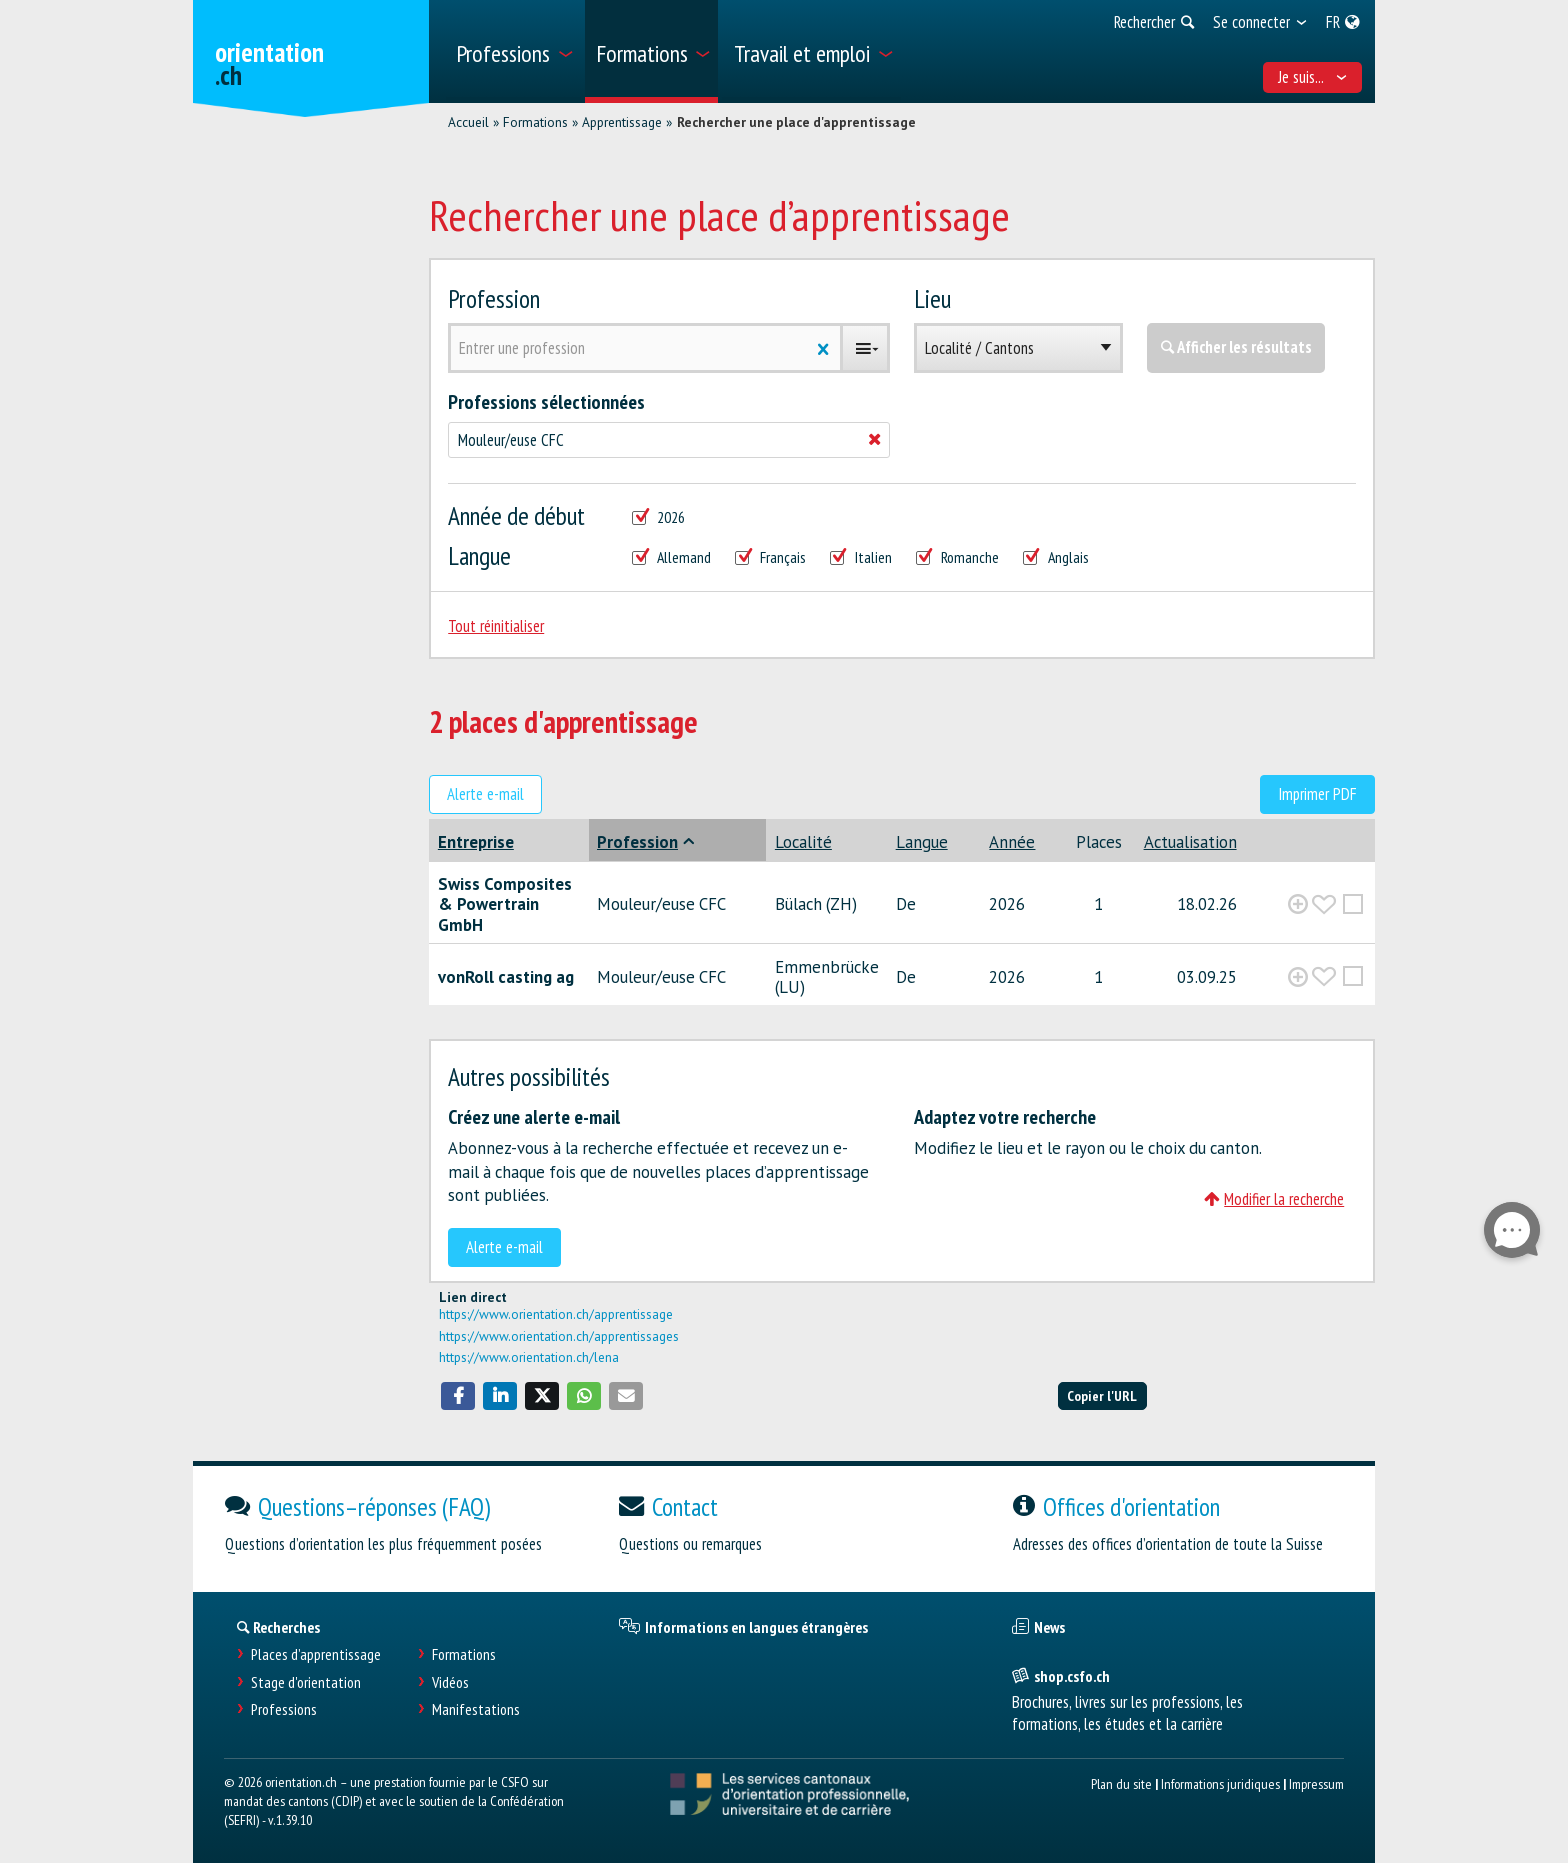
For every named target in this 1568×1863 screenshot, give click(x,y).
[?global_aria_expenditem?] (1298, 904)
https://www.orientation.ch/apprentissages (559, 1336)
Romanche (957, 557)
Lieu (932, 298)
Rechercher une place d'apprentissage (796, 122)
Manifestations (476, 1709)
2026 (658, 517)
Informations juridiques (1220, 1783)
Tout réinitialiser (496, 626)
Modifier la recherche (1274, 1199)
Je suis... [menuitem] (1313, 77)
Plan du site (1121, 1783)
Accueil (468, 122)
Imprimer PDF (1317, 794)
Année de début (516, 515)
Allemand (671, 557)
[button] (458, 1396)
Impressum (1316, 1783)
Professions (284, 1709)
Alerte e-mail (485, 794)
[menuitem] (513, 51)
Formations (535, 122)
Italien (861, 557)
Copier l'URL (1102, 1395)
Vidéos (450, 1682)
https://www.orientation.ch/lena (529, 1357)
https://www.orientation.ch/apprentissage (556, 1314)
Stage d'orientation (306, 1682)
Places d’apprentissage (316, 1654)
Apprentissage (622, 122)
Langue (479, 555)
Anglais (1056, 557)
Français (770, 557)
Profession (494, 298)
